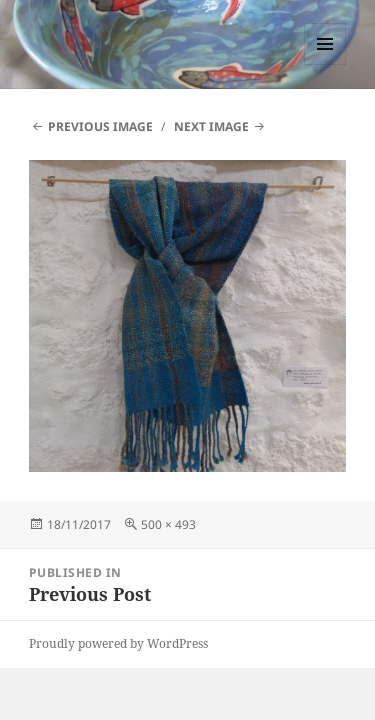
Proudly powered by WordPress (118, 643)
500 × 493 (168, 524)
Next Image (211, 126)
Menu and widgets (325, 64)
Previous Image (100, 126)
